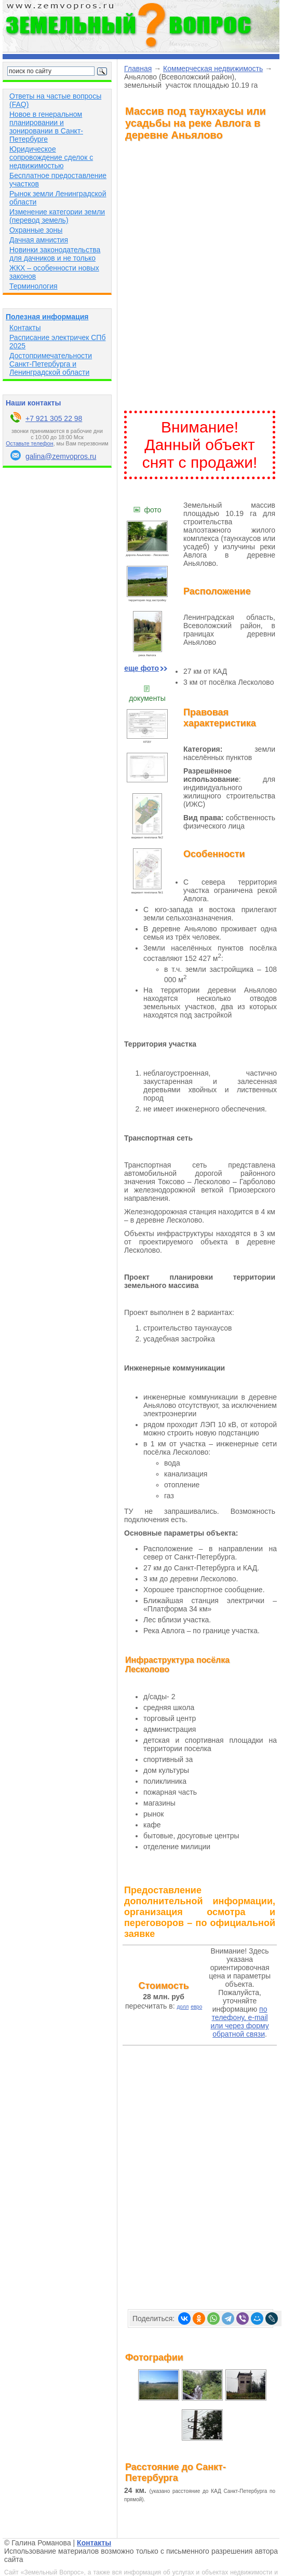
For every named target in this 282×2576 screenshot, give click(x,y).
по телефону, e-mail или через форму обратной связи (239, 2021)
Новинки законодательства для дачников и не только (54, 254)
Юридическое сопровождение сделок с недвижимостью (51, 157)
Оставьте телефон (29, 443)
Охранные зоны (35, 230)
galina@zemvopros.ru (60, 456)
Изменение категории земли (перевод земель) (57, 216)
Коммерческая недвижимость (213, 68)
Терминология (33, 286)
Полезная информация (47, 317)
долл (183, 2007)
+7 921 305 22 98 (53, 418)
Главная (138, 68)
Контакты (25, 327)
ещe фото (146, 668)
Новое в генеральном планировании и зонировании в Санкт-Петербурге (46, 126)
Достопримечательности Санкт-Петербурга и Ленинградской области (50, 363)
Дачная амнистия (38, 240)
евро (196, 2007)
